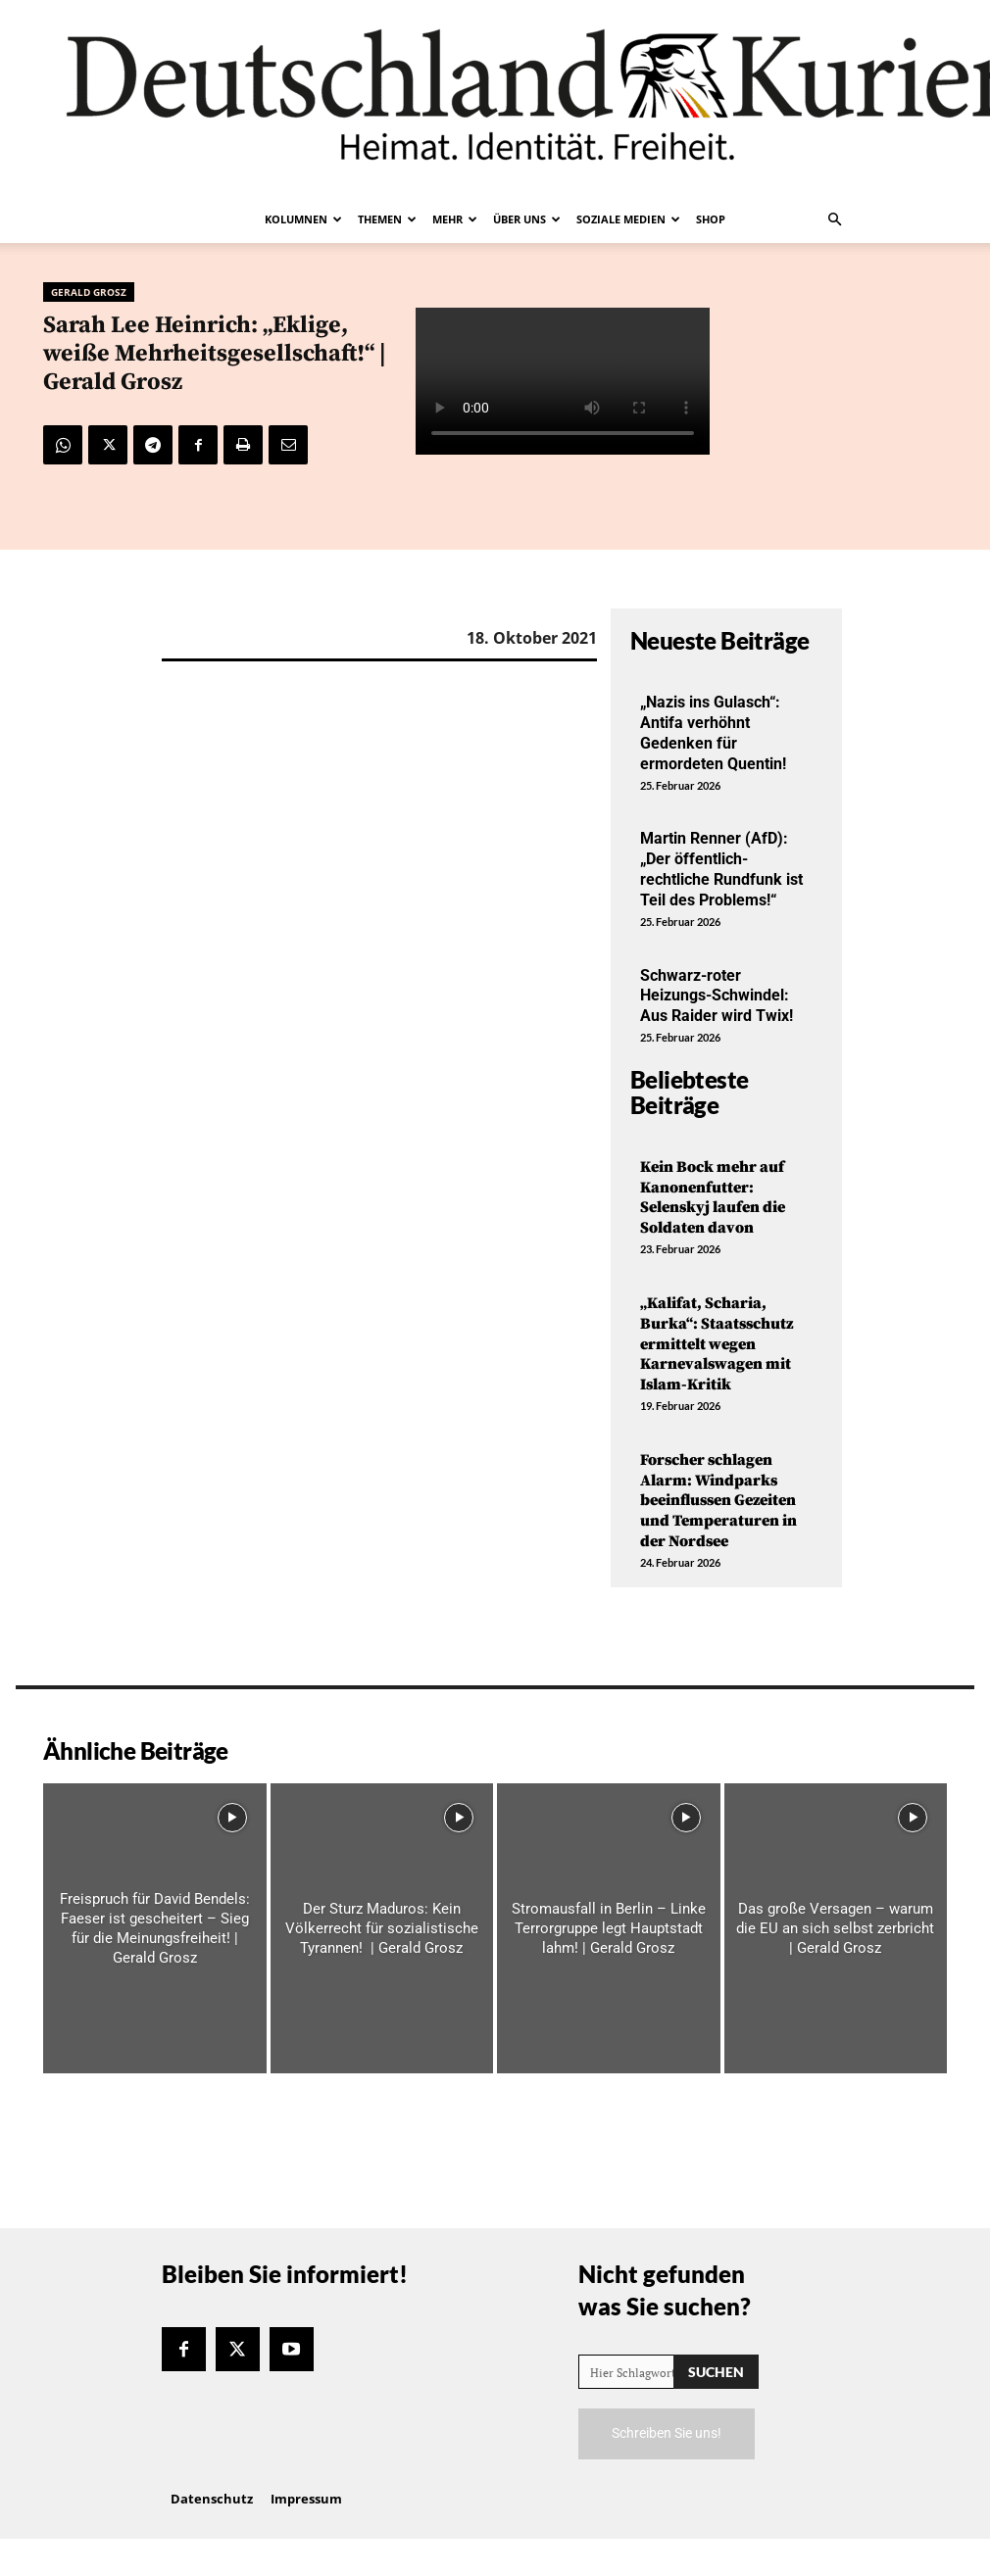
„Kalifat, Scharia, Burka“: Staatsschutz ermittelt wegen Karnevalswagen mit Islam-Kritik (716, 1343)
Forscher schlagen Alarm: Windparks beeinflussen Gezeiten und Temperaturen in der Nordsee (718, 1500)
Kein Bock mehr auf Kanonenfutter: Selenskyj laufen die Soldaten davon (712, 1197)
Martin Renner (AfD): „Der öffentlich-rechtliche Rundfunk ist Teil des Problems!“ (721, 868)
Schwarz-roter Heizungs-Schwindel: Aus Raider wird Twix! (716, 996)
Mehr (454, 219)
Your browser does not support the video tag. (563, 381)
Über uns (527, 219)
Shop (710, 219)
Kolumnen (303, 219)
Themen (387, 219)
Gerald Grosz (88, 292)
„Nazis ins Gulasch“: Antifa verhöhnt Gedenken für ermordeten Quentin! (713, 732)
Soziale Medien (628, 219)
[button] (834, 219)
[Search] (716, 2372)
